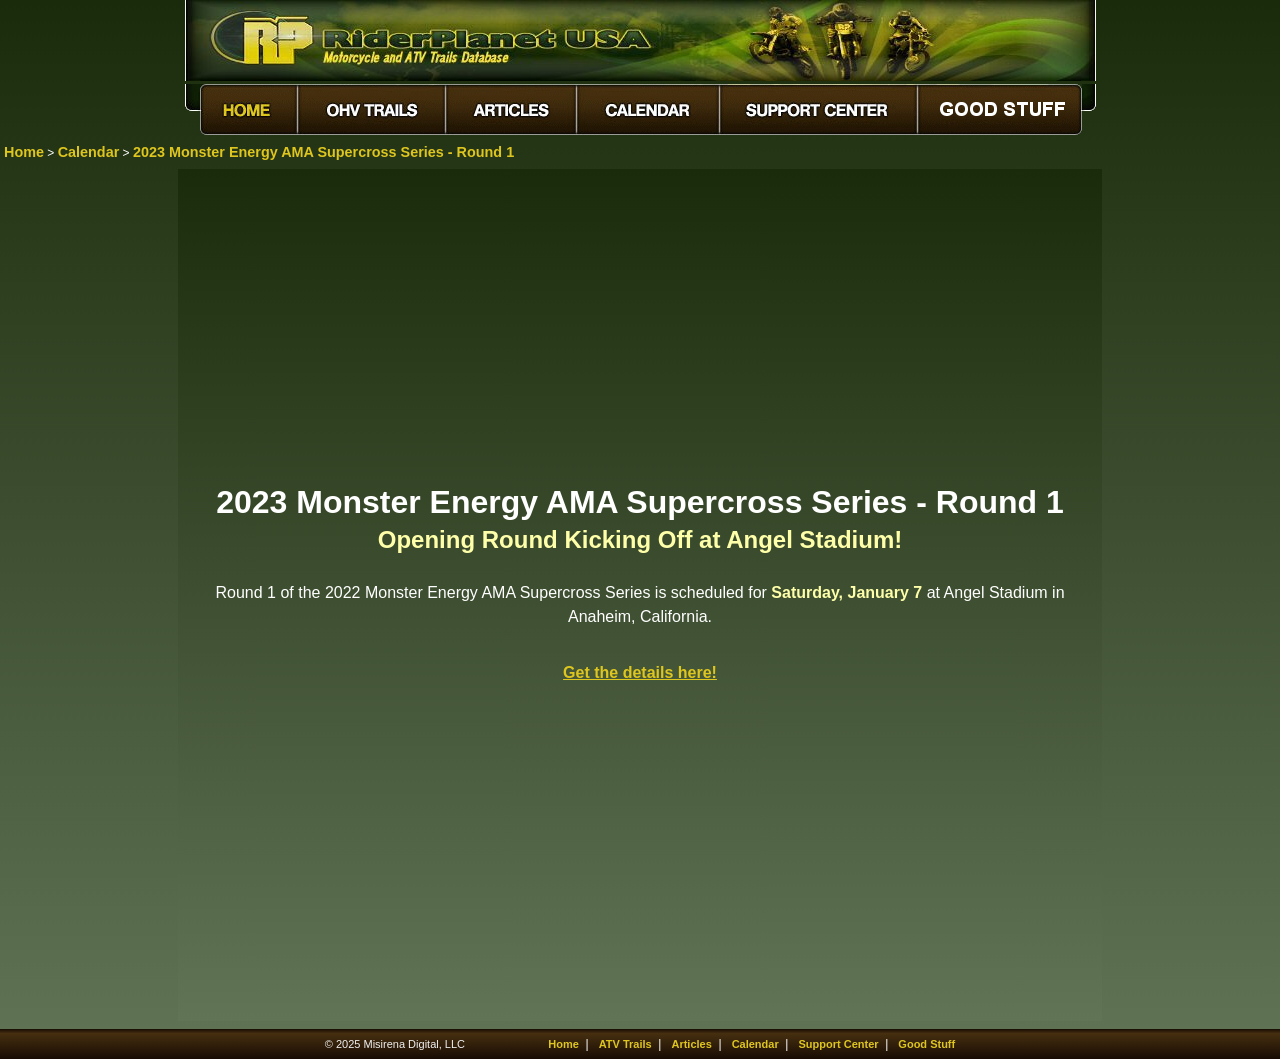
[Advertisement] (640, 325)
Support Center (839, 1044)
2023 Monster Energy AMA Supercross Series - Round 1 (323, 152)
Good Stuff (926, 1044)
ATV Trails (625, 1044)
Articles (691, 1044)
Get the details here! (640, 672)
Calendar (89, 152)
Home (24, 152)
